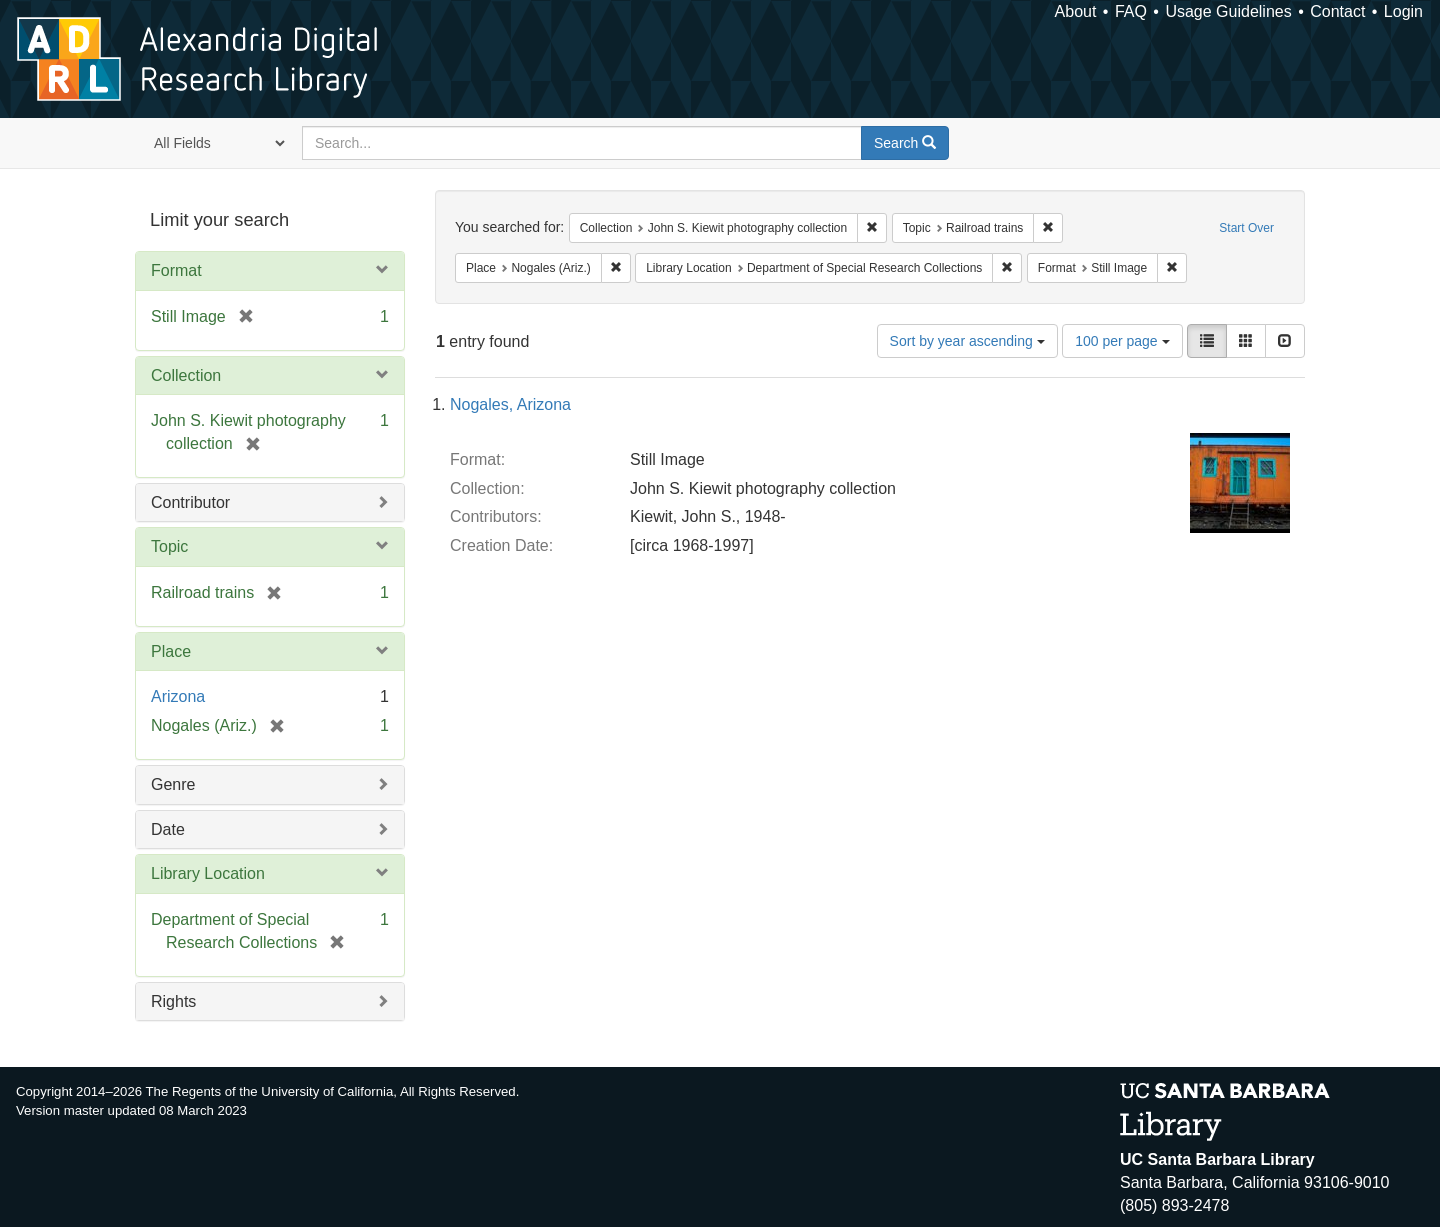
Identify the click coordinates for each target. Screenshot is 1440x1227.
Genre (173, 784)
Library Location (208, 873)
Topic (169, 546)
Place (171, 651)
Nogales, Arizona (510, 404)
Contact (1337, 11)
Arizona (178, 696)
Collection (186, 375)
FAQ (1131, 11)
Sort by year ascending (967, 341)
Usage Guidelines (1228, 11)
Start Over (1246, 228)
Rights (173, 1001)
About (1076, 11)
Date (168, 829)
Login (1403, 11)
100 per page (1122, 341)
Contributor (190, 502)
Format (176, 270)
